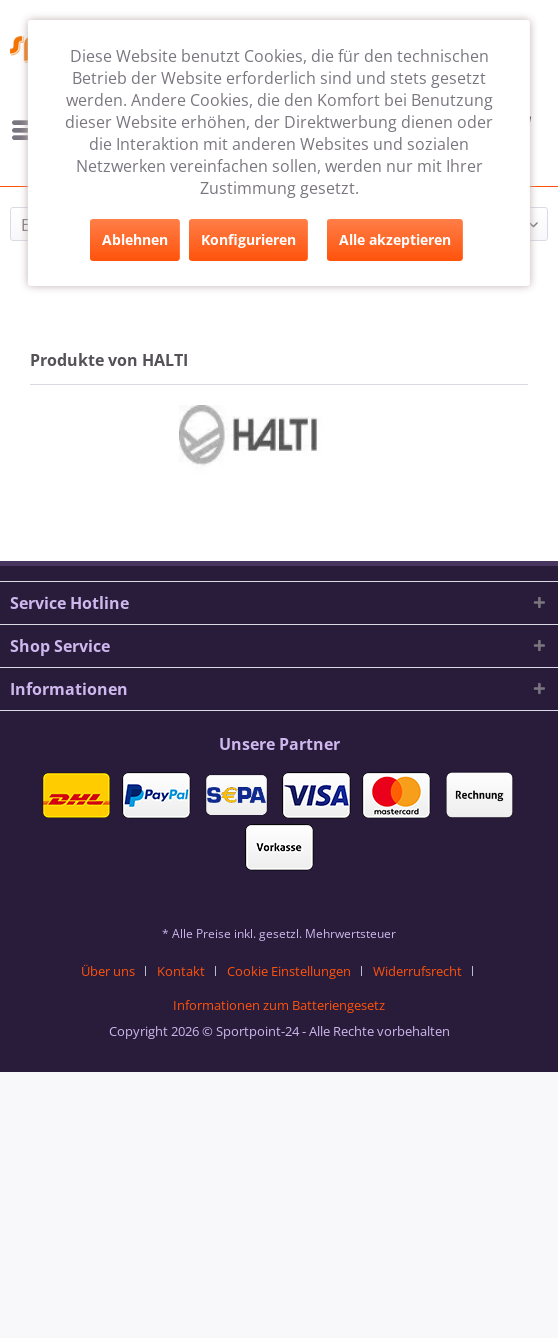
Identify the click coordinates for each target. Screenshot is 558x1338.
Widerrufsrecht (417, 971)
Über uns (108, 971)
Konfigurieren (248, 239)
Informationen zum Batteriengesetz (279, 1005)
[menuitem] (115, 971)
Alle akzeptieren (395, 239)
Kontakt (181, 971)
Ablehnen (135, 239)
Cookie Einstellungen (289, 971)
